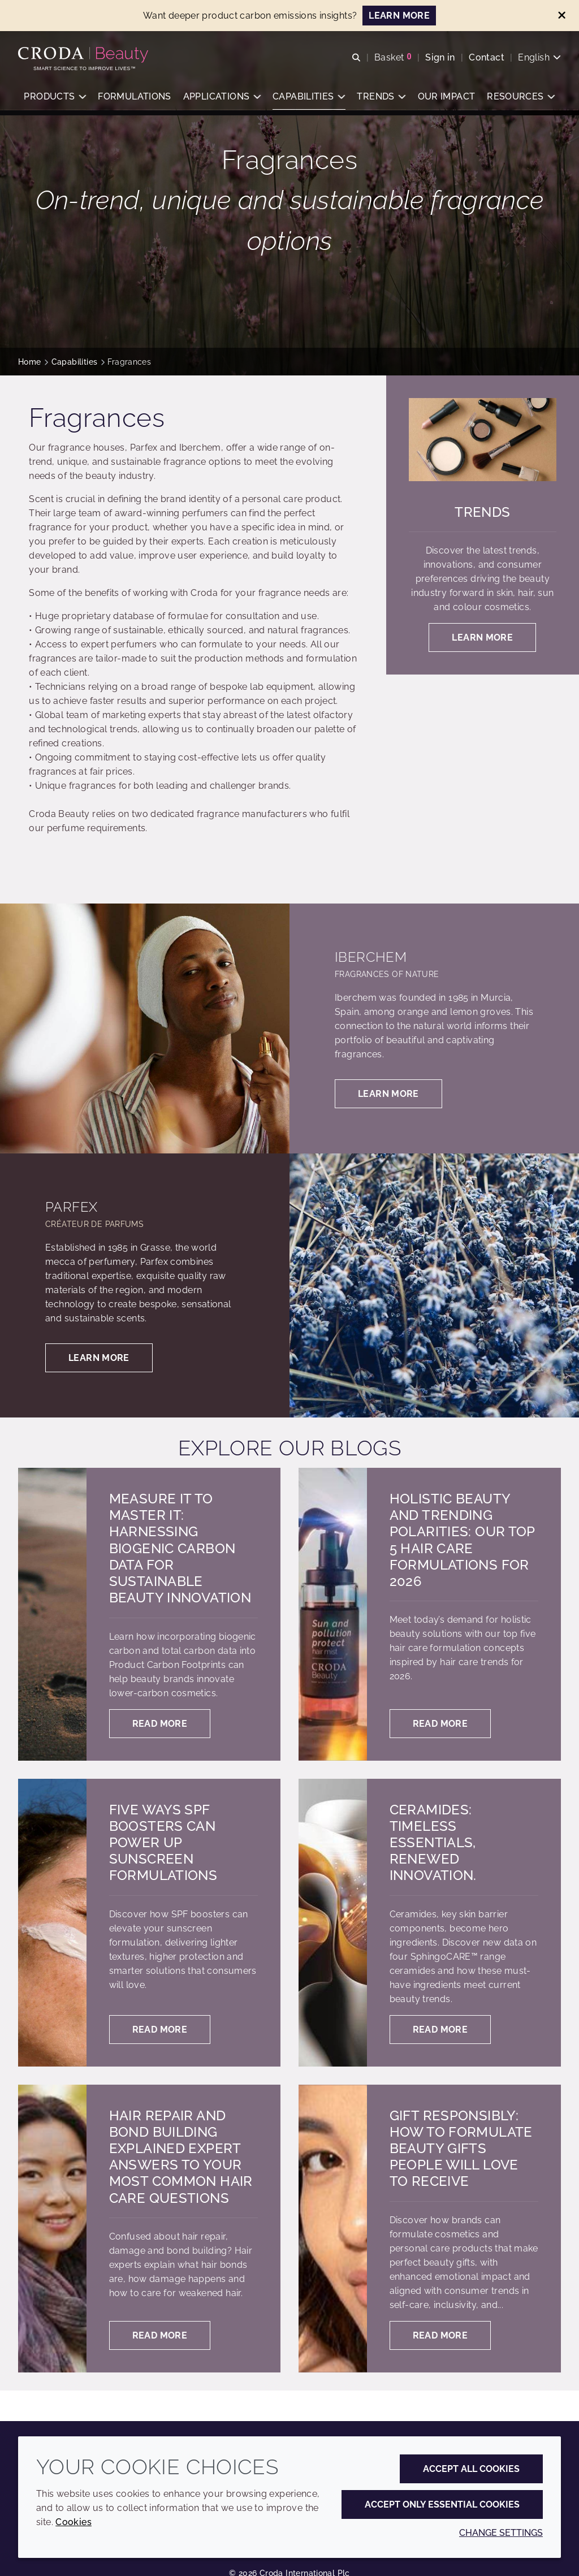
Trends (482, 512)
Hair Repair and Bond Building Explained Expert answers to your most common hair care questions (181, 2156)
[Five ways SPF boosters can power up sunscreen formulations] (52, 1923)
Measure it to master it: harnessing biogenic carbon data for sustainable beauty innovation (180, 1548)
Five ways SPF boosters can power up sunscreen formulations (163, 1842)
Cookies (73, 2522)
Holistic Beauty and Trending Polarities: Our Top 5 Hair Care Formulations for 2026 (462, 1539)
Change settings (501, 2532)
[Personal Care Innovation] (84, 55)
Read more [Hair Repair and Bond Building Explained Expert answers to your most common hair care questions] (159, 2335)
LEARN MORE (399, 15)
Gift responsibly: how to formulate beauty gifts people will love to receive (461, 2148)
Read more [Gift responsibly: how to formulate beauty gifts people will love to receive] (440, 2335)
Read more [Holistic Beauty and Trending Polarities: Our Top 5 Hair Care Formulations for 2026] (440, 1723)
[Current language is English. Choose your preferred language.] (539, 58)
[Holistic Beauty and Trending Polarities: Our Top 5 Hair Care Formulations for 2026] (333, 1614)
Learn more (388, 1093)
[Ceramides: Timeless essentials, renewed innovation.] (333, 1923)
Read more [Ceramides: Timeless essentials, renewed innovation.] (440, 2029)
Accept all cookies (471, 2468)
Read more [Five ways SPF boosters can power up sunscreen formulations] (159, 2029)
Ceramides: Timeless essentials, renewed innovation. (433, 1842)
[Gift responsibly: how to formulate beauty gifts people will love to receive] (333, 2228)
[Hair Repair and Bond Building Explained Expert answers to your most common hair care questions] (52, 2228)
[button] (54, 99)
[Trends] (482, 439)
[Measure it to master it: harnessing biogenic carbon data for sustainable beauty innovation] (52, 1614)
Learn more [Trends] (482, 637)
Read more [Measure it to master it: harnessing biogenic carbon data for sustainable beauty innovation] (159, 1723)
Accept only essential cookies (442, 2504)
